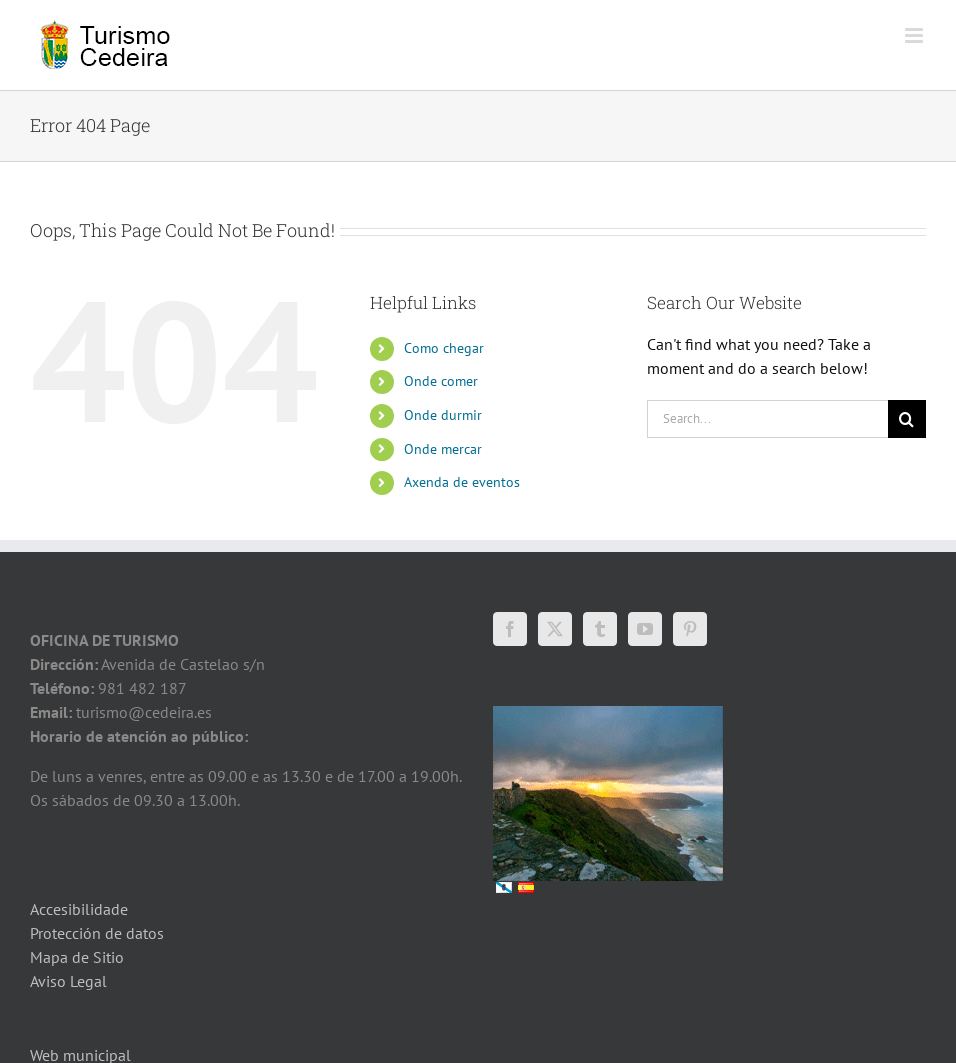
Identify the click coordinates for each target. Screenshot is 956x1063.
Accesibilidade (79, 909)
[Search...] (767, 419)
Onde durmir (443, 415)
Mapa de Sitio (77, 957)
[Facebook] (510, 629)
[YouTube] (645, 629)
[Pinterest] (690, 629)
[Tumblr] (600, 629)
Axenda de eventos (462, 482)
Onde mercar (443, 449)
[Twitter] (555, 629)
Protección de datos (97, 933)
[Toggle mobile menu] (915, 35)
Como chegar (444, 348)
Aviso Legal (68, 981)
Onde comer (441, 381)
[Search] (907, 419)
